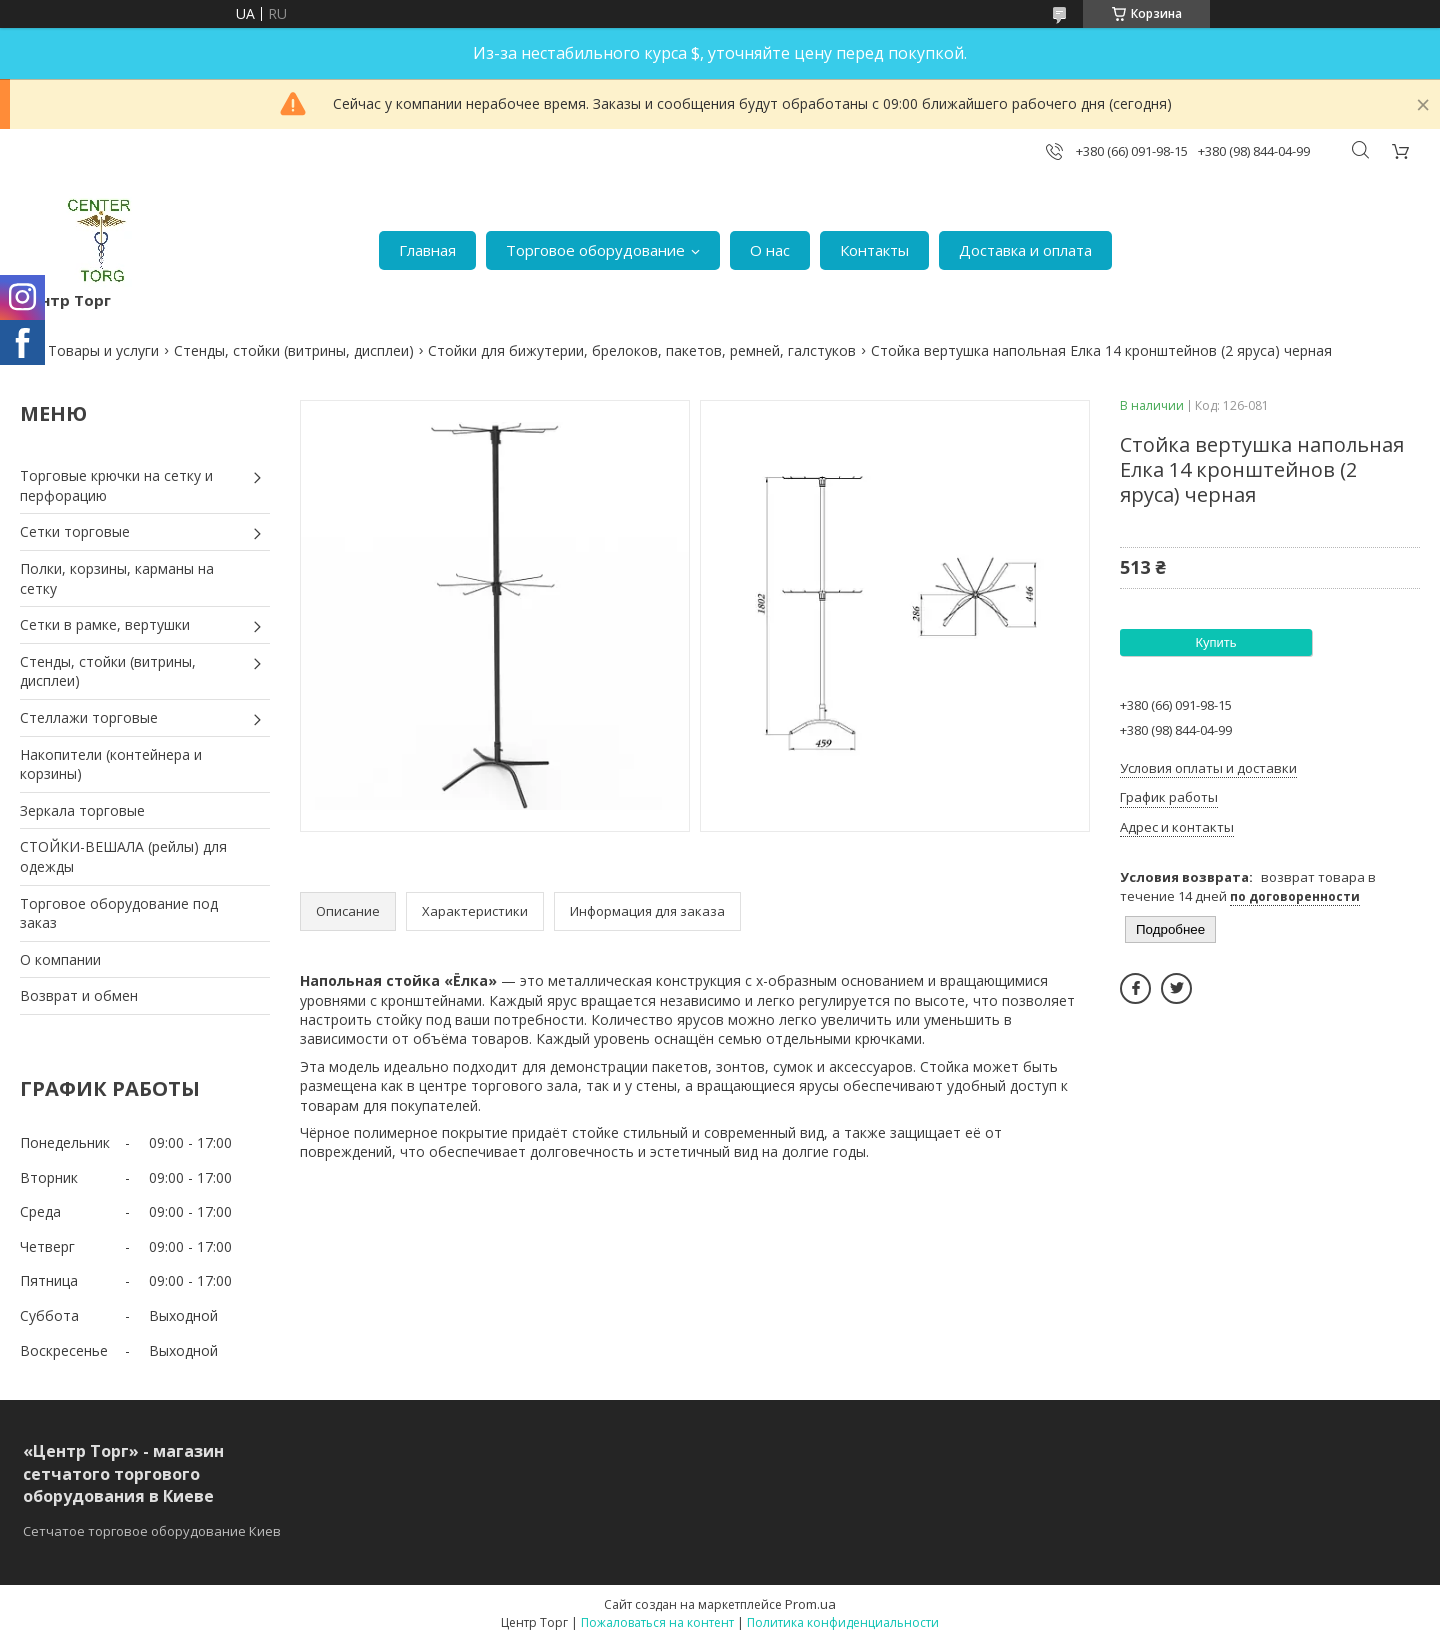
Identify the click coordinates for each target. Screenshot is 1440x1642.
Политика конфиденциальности (843, 1622)
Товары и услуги (103, 350)
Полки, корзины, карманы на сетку (117, 578)
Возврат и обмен (79, 995)
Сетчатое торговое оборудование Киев (152, 1531)
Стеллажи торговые (89, 717)
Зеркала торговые (82, 810)
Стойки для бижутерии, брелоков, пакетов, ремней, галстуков (642, 350)
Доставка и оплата (1025, 250)
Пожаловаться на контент (657, 1622)
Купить (1215, 642)
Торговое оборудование (595, 250)
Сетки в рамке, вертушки (105, 624)
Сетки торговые (75, 531)
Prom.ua (810, 1604)
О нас (770, 250)
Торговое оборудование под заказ (119, 913)
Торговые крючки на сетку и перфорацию (116, 485)
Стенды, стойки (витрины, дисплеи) (294, 350)
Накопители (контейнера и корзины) (111, 764)
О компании (60, 959)
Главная (427, 250)
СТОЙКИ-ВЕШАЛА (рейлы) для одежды (123, 856)
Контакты (874, 250)
